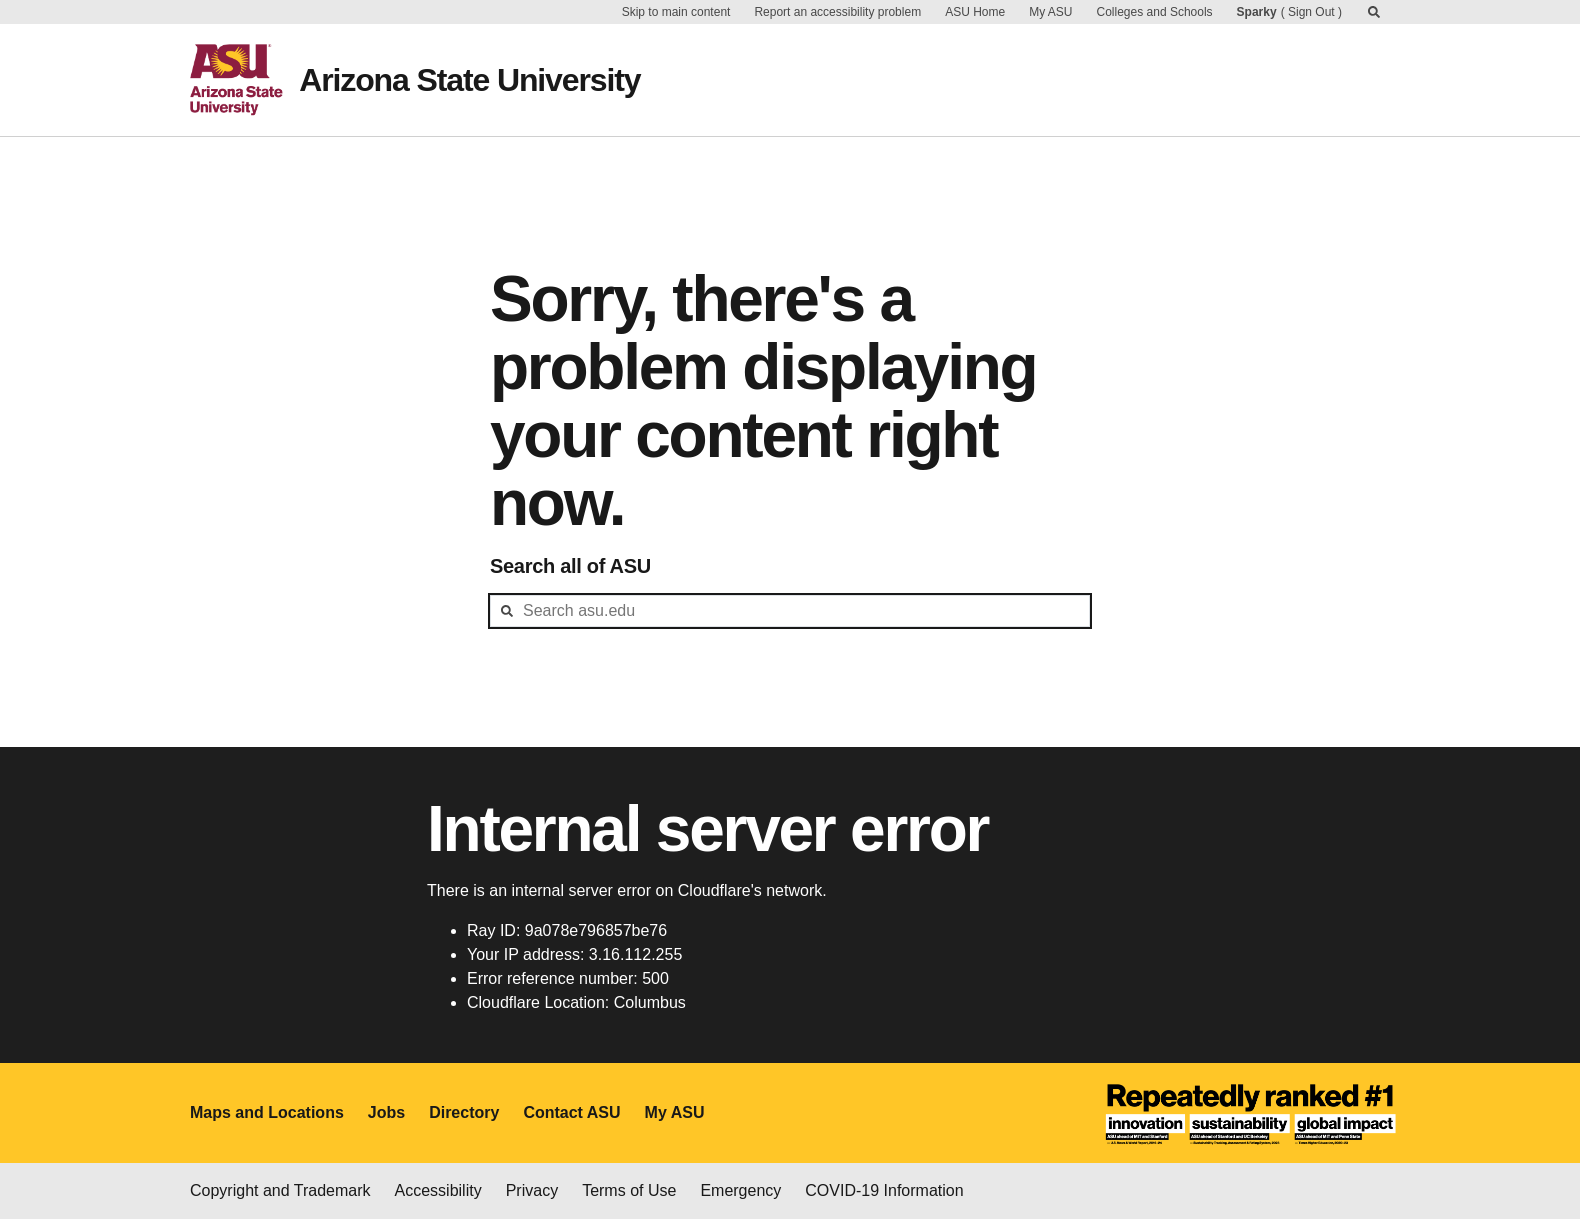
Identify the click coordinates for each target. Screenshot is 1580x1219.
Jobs (386, 1112)
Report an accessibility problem (837, 12)
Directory (464, 1112)
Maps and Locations (267, 1112)
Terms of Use (629, 1190)
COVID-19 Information (884, 1190)
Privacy (532, 1190)
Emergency (740, 1190)
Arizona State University (469, 80)
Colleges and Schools (1155, 12)
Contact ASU (571, 1112)
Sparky (1257, 12)
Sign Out (1311, 12)
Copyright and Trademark (280, 1190)
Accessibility (438, 1190)
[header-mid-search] (790, 611)
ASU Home (975, 12)
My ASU (1050, 12)
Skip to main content (676, 12)
